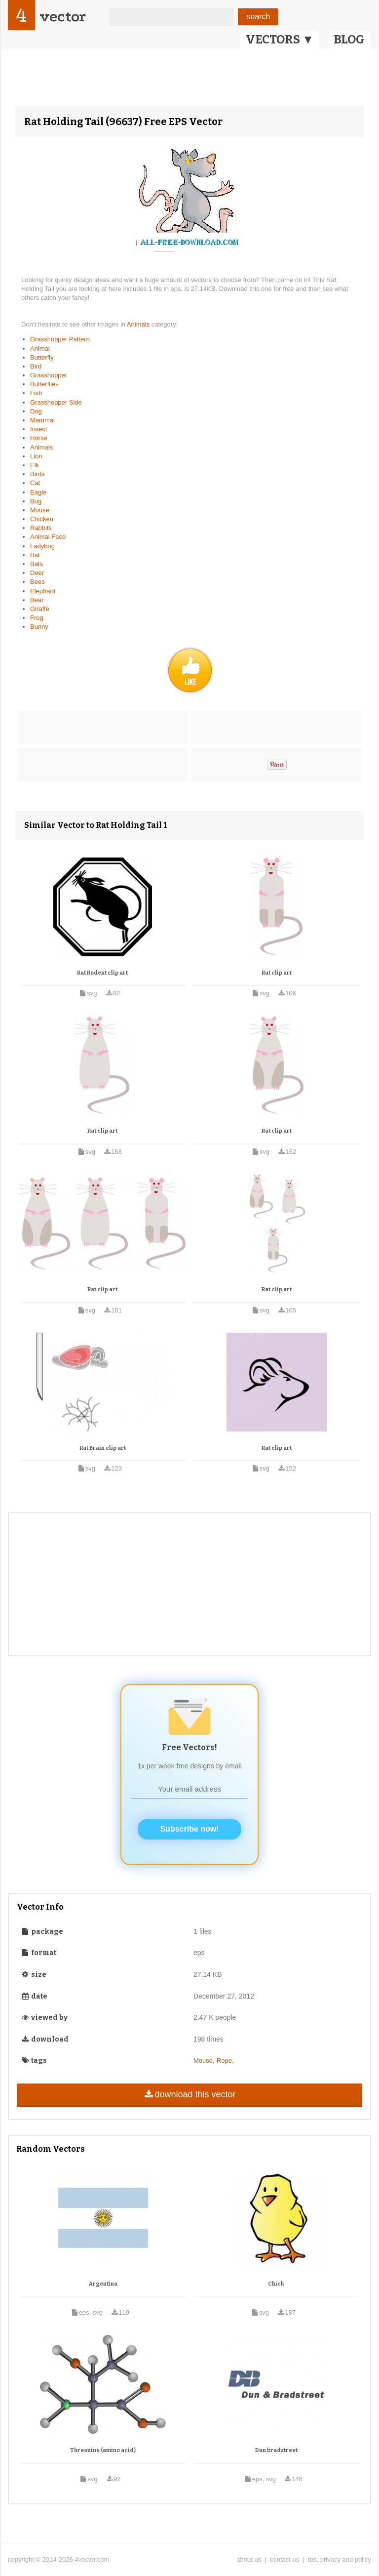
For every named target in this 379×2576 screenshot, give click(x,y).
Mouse (39, 510)
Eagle (38, 492)
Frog (36, 617)
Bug (35, 501)
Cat (35, 483)
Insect (38, 429)
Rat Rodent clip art (102, 973)
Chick (276, 2284)
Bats (36, 564)
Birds (37, 474)
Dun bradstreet (276, 2450)
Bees (37, 581)
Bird (35, 366)
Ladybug (42, 546)
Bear (36, 600)
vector (62, 16)
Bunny (39, 626)
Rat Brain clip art (102, 1448)
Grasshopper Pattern (60, 339)
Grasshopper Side (56, 402)
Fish (36, 393)
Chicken (41, 519)
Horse (38, 438)
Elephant (42, 591)
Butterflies (44, 384)
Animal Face (48, 536)
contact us (284, 2559)
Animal (40, 348)
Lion (36, 456)
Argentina (103, 2284)
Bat (35, 555)
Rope (224, 2060)
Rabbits (41, 528)
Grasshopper (48, 375)
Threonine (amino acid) (103, 2450)
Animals (139, 324)
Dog (36, 411)
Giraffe (39, 609)
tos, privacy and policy (339, 2559)
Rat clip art (277, 973)
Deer (37, 572)
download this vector (189, 2094)
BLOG (349, 39)
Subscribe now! (189, 1829)
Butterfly (42, 357)
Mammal (42, 420)
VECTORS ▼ (280, 39)
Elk (34, 465)
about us (248, 2559)
